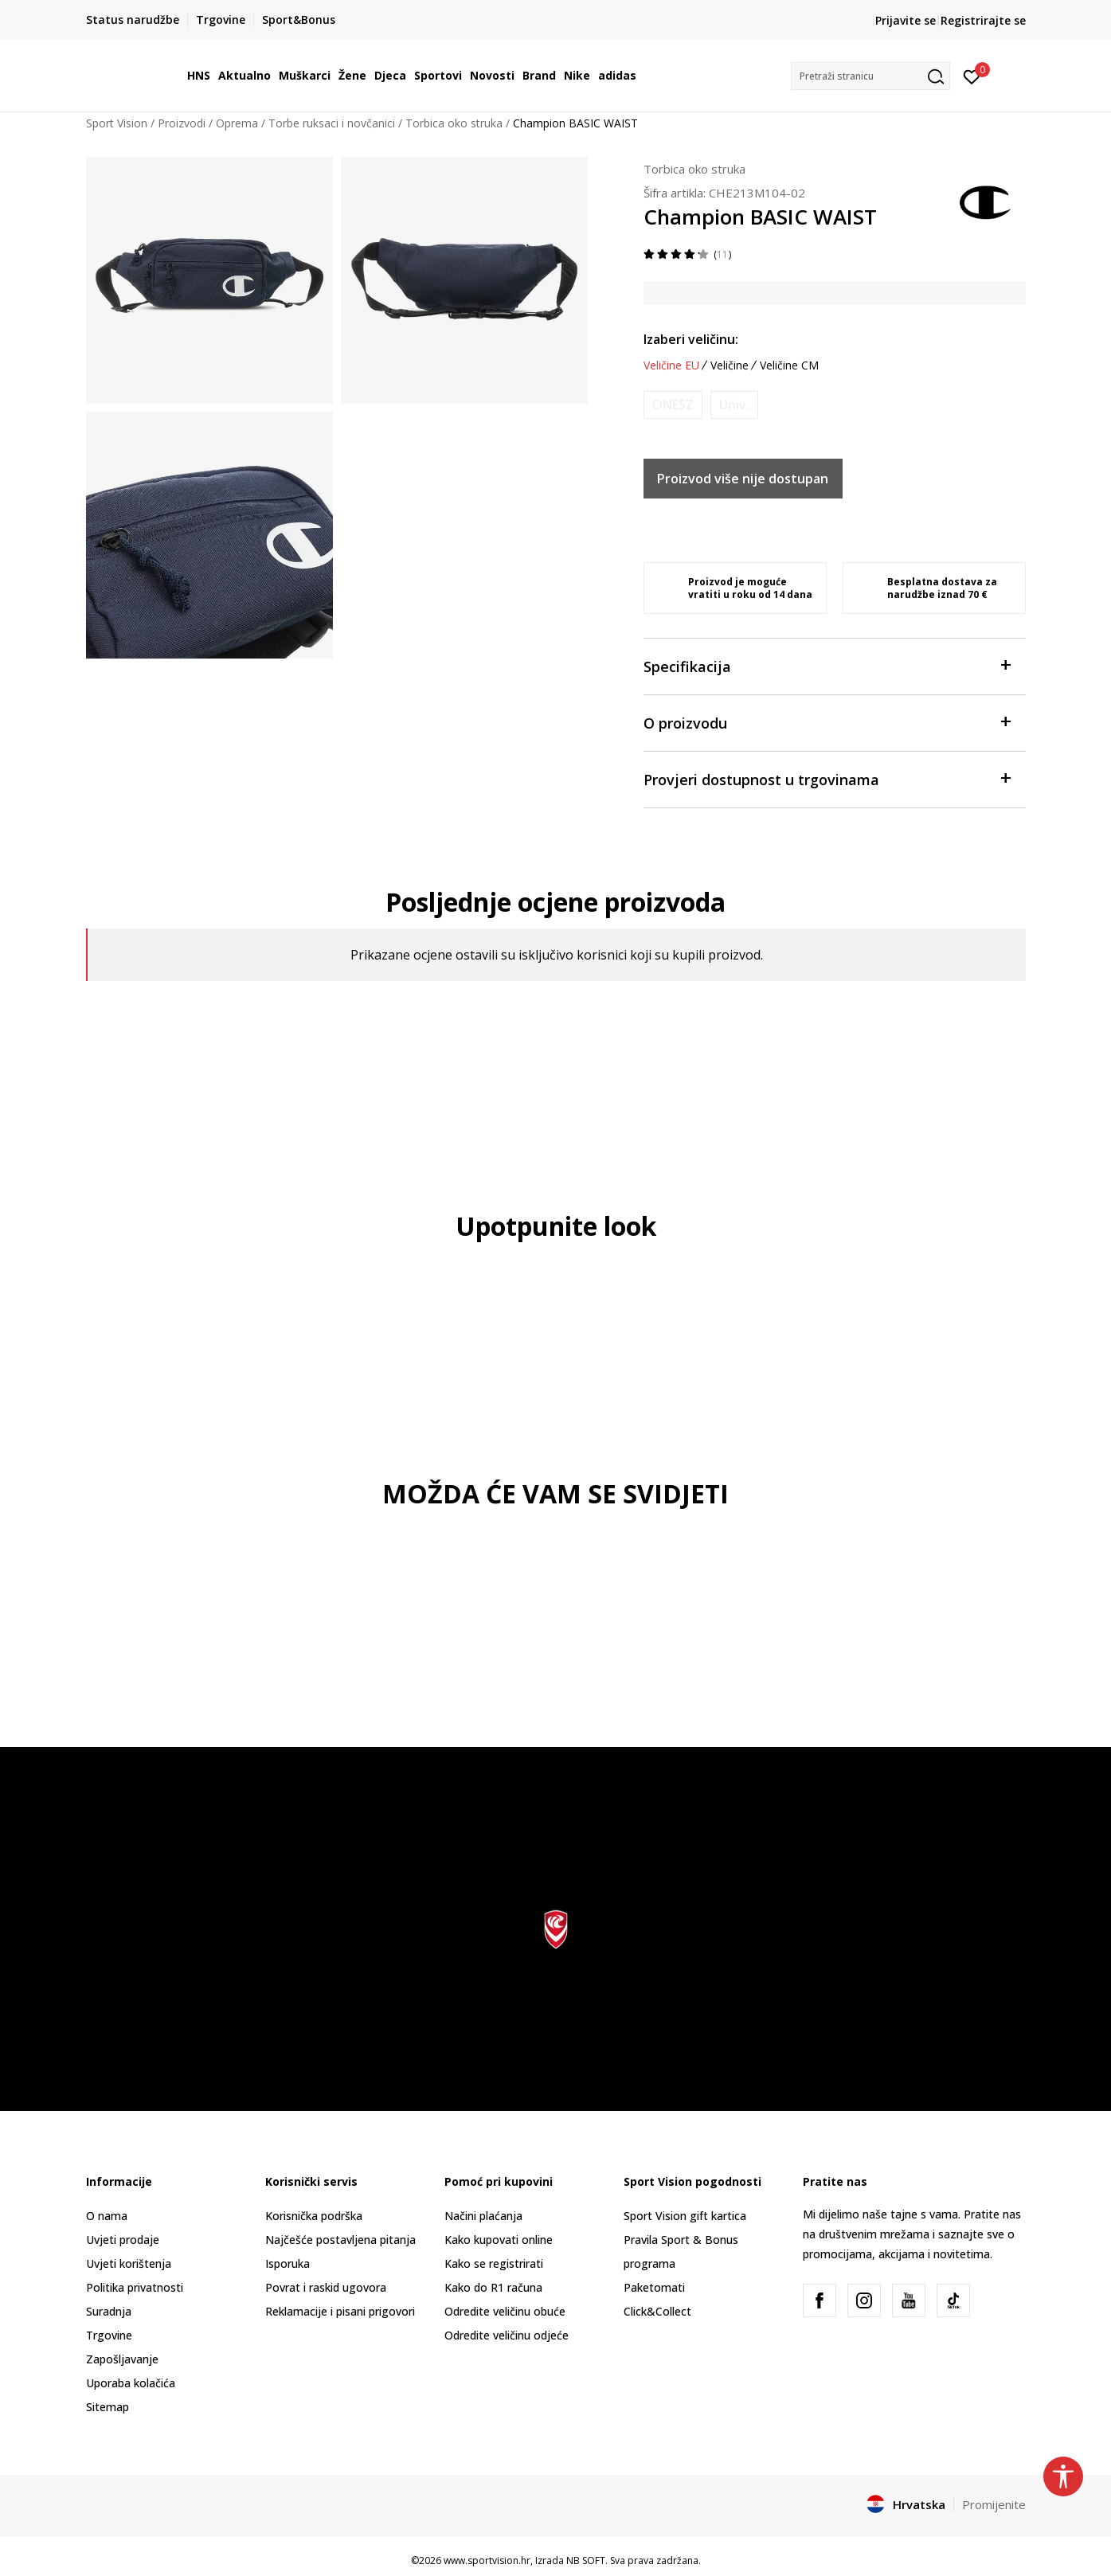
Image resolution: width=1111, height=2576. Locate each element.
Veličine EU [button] (671, 365)
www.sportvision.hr (487, 2560)
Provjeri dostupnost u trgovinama (827, 778)
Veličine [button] (729, 365)
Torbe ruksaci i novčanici (331, 123)
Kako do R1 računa (493, 2287)
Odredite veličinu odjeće (506, 2335)
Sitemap (107, 2406)
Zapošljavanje (122, 2359)
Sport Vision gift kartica (685, 2215)
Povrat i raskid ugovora (325, 2287)
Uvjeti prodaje (122, 2239)
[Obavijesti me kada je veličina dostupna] (673, 405)
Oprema (237, 123)
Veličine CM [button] (789, 365)
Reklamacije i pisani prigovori (340, 2311)
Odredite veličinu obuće (504, 2311)
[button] (870, 76)
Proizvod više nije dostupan (742, 478)
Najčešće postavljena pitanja (340, 2239)
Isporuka (287, 2263)
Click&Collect (657, 2311)
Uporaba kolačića (130, 2382)
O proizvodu (827, 722)
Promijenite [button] (994, 2504)
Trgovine (109, 2335)
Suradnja (108, 2311)
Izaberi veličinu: (691, 339)
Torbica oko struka (454, 123)
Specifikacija (827, 665)
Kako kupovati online (498, 2239)
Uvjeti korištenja (128, 2263)
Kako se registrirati (493, 2263)
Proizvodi (181, 123)
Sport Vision (116, 123)
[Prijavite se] (972, 76)
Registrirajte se (983, 20)
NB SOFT (585, 2560)
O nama (106, 2215)
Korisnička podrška (313, 2215)
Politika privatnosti (134, 2287)
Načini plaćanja (483, 2215)
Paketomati (654, 2287)
